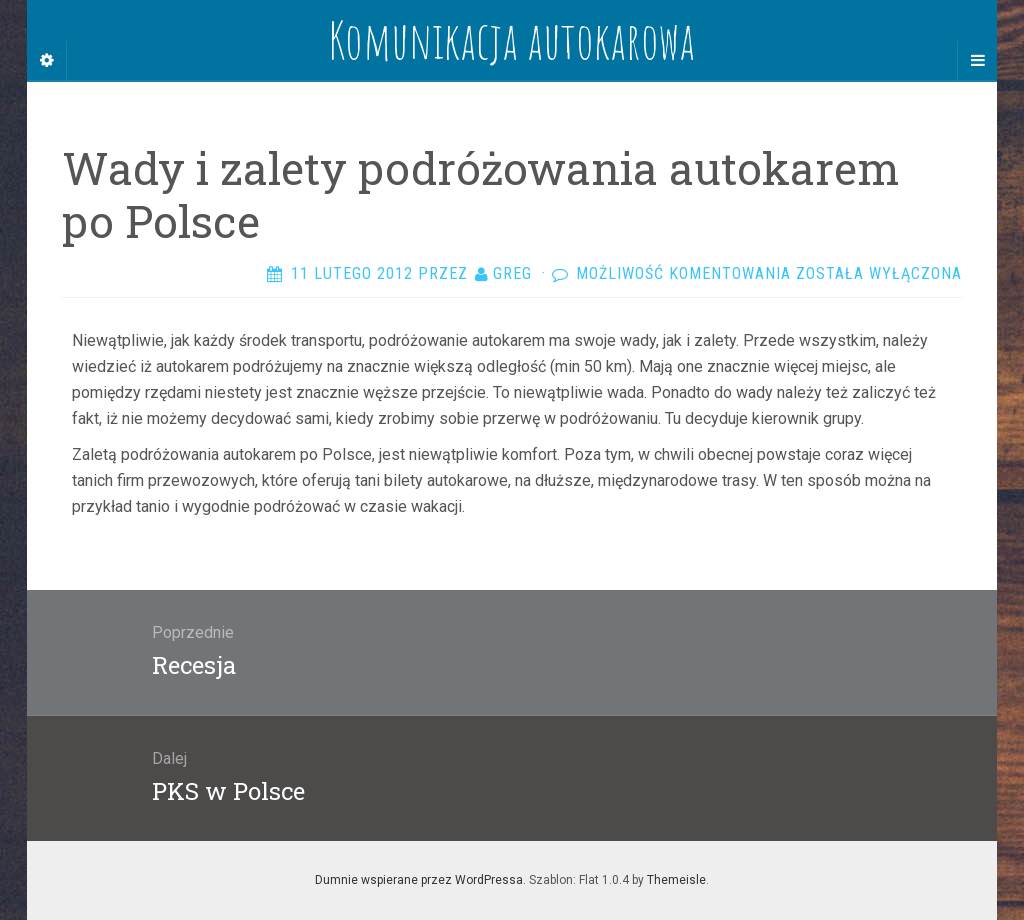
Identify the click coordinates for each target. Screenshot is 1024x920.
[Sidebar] (47, 61)
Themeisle (676, 880)
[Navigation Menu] (977, 61)
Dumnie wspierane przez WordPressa (419, 880)
